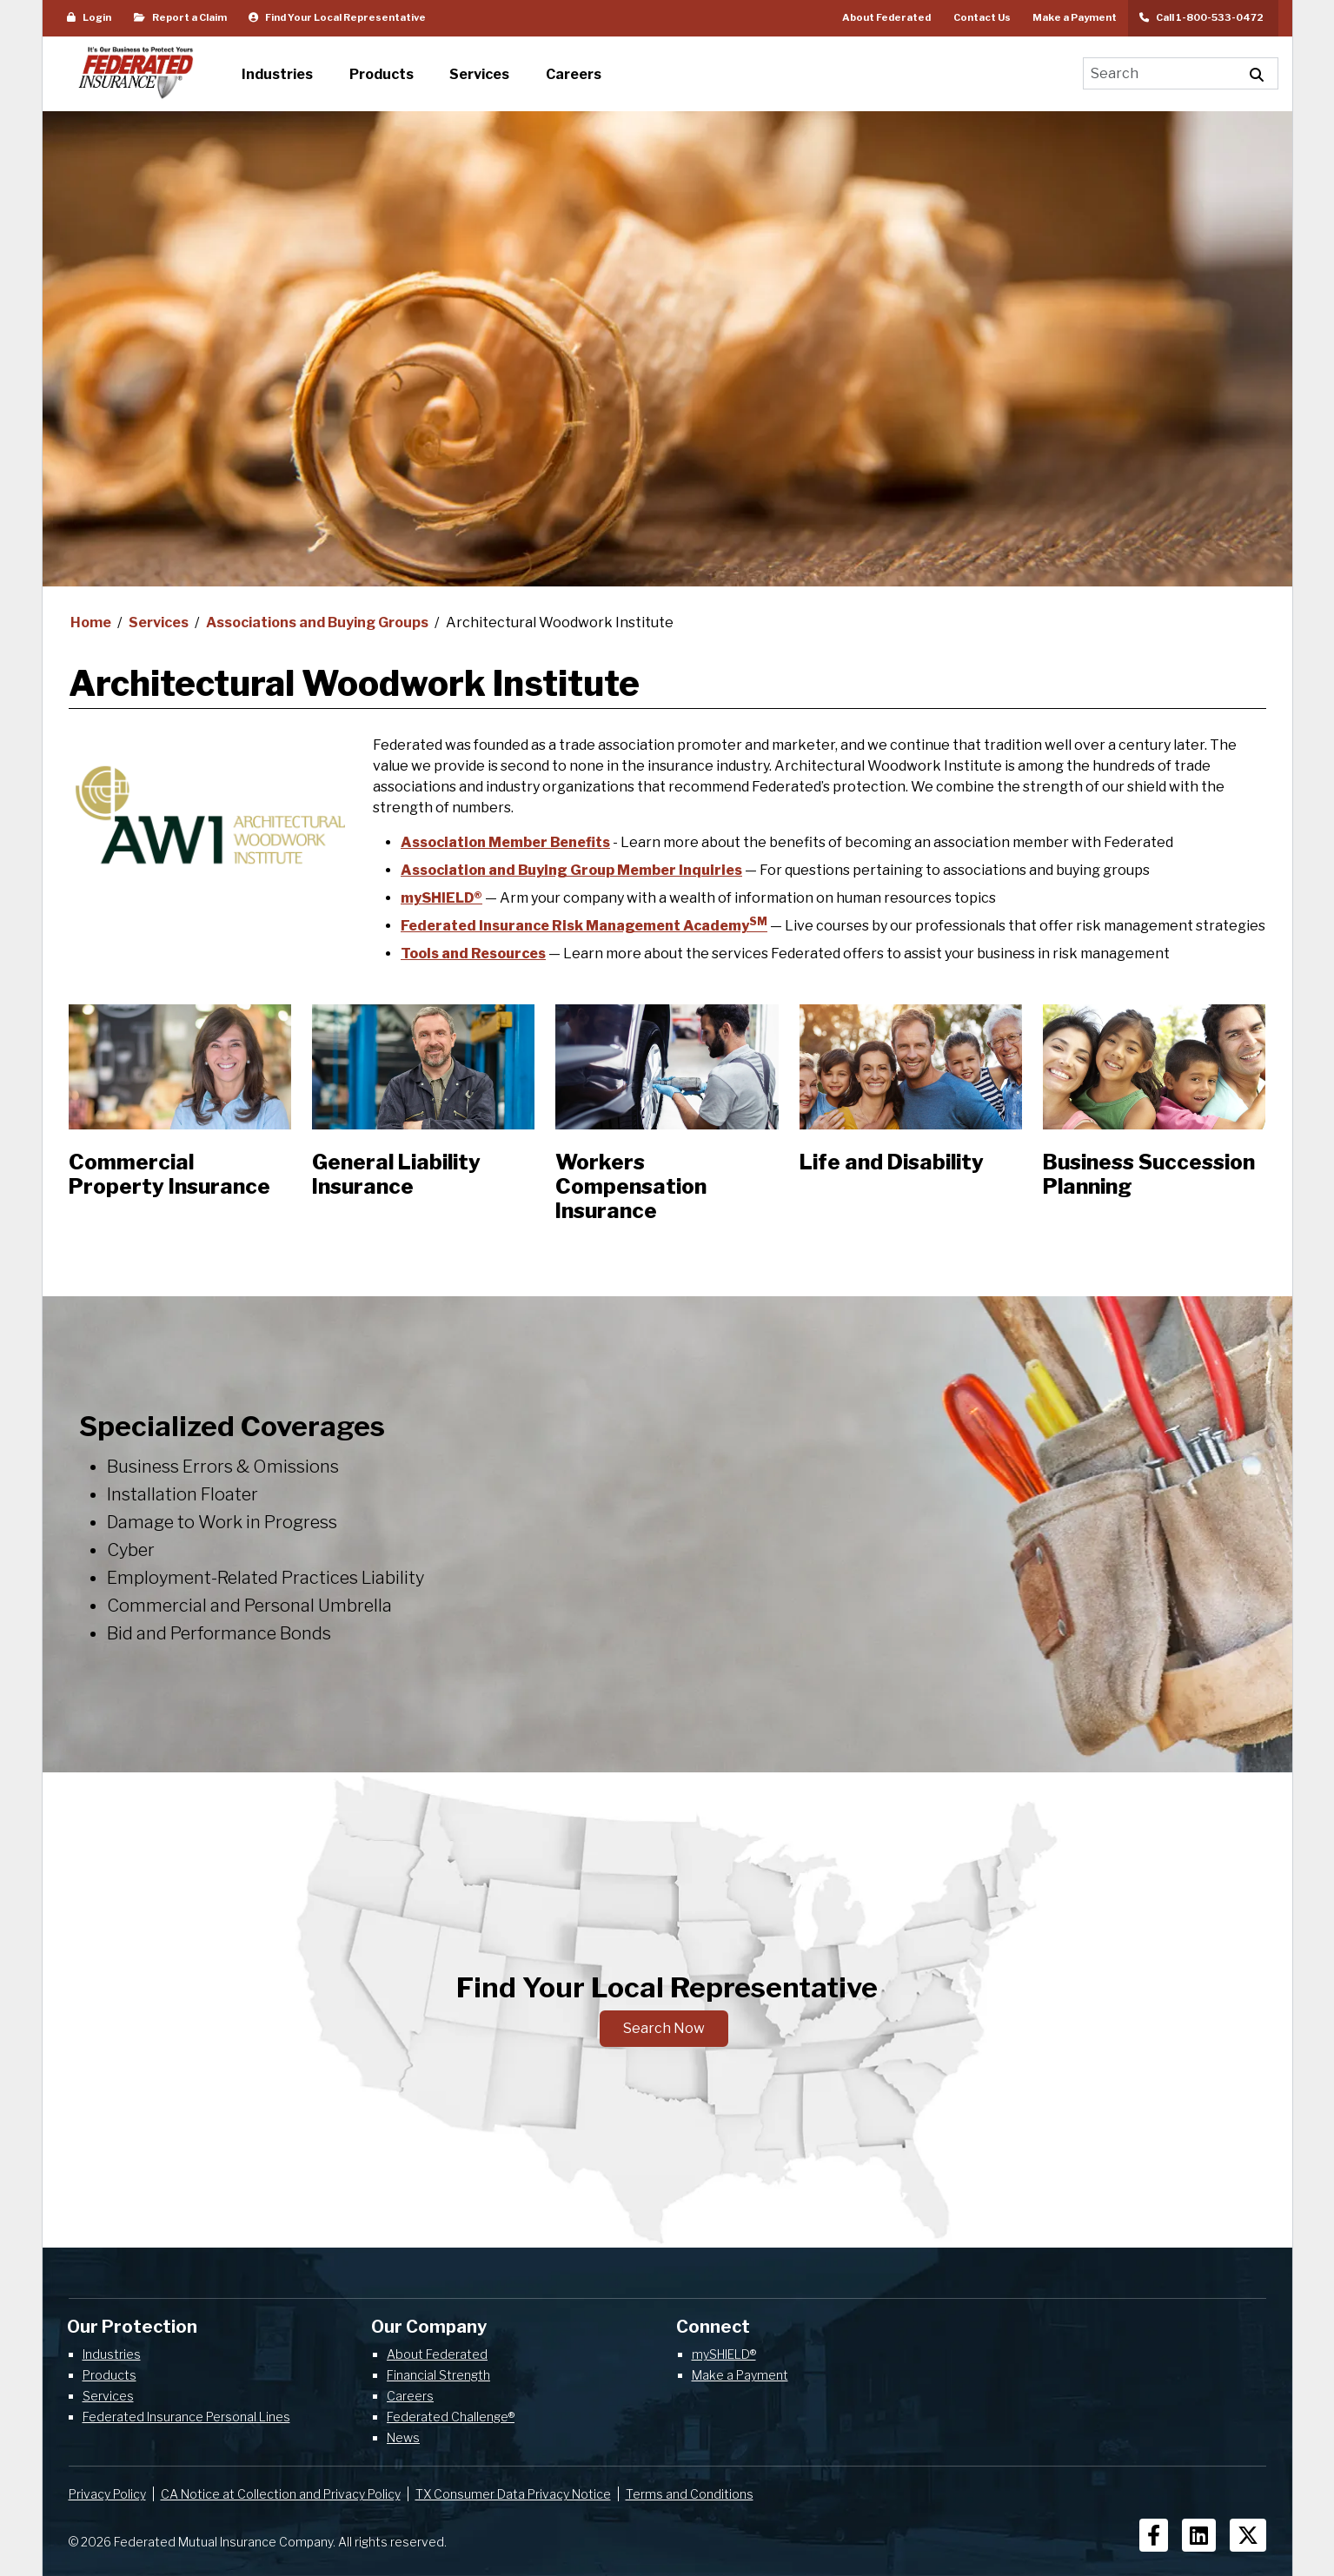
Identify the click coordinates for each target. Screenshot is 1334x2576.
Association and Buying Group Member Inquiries (571, 870)
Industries (112, 2354)
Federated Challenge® (450, 2416)
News (403, 2437)
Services (160, 622)
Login (89, 17)
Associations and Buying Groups (318, 622)
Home (92, 622)
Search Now (664, 2028)
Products (109, 2374)
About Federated (886, 17)
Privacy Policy (107, 2494)
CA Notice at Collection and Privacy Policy (281, 2494)
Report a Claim (180, 17)
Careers (410, 2395)
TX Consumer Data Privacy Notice (513, 2494)
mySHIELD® (441, 898)
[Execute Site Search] (1257, 73)
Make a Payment (1074, 17)
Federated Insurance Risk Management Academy (584, 925)
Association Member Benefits (505, 842)
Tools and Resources (473, 953)
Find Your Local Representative (337, 17)
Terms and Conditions (689, 2494)
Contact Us (982, 17)
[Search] (1160, 73)
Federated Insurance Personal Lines (186, 2416)
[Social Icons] (1153, 2535)
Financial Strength (438, 2374)
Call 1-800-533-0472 (1203, 17)
